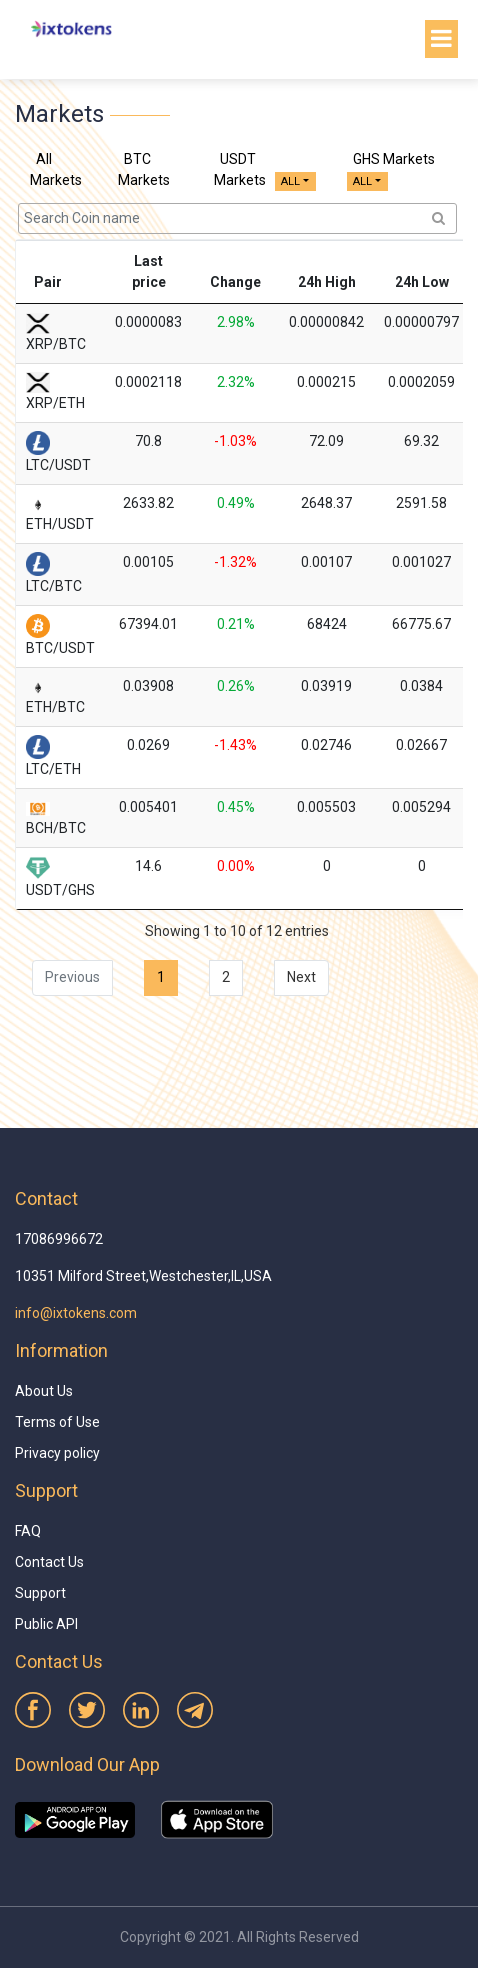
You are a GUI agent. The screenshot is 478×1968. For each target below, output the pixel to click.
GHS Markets (394, 159)
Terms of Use (57, 1422)
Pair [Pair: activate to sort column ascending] (48, 282)
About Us (44, 1391)
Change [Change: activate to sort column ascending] (235, 282)
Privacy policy (57, 1453)
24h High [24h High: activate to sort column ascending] (327, 282)
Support (40, 1593)
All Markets (56, 169)
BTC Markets (144, 169)
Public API (46, 1624)
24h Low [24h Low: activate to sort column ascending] (422, 282)
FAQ (28, 1531)
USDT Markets (240, 169)
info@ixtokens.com (76, 1313)
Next (301, 977)
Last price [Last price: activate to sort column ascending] (149, 271)
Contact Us (49, 1562)
